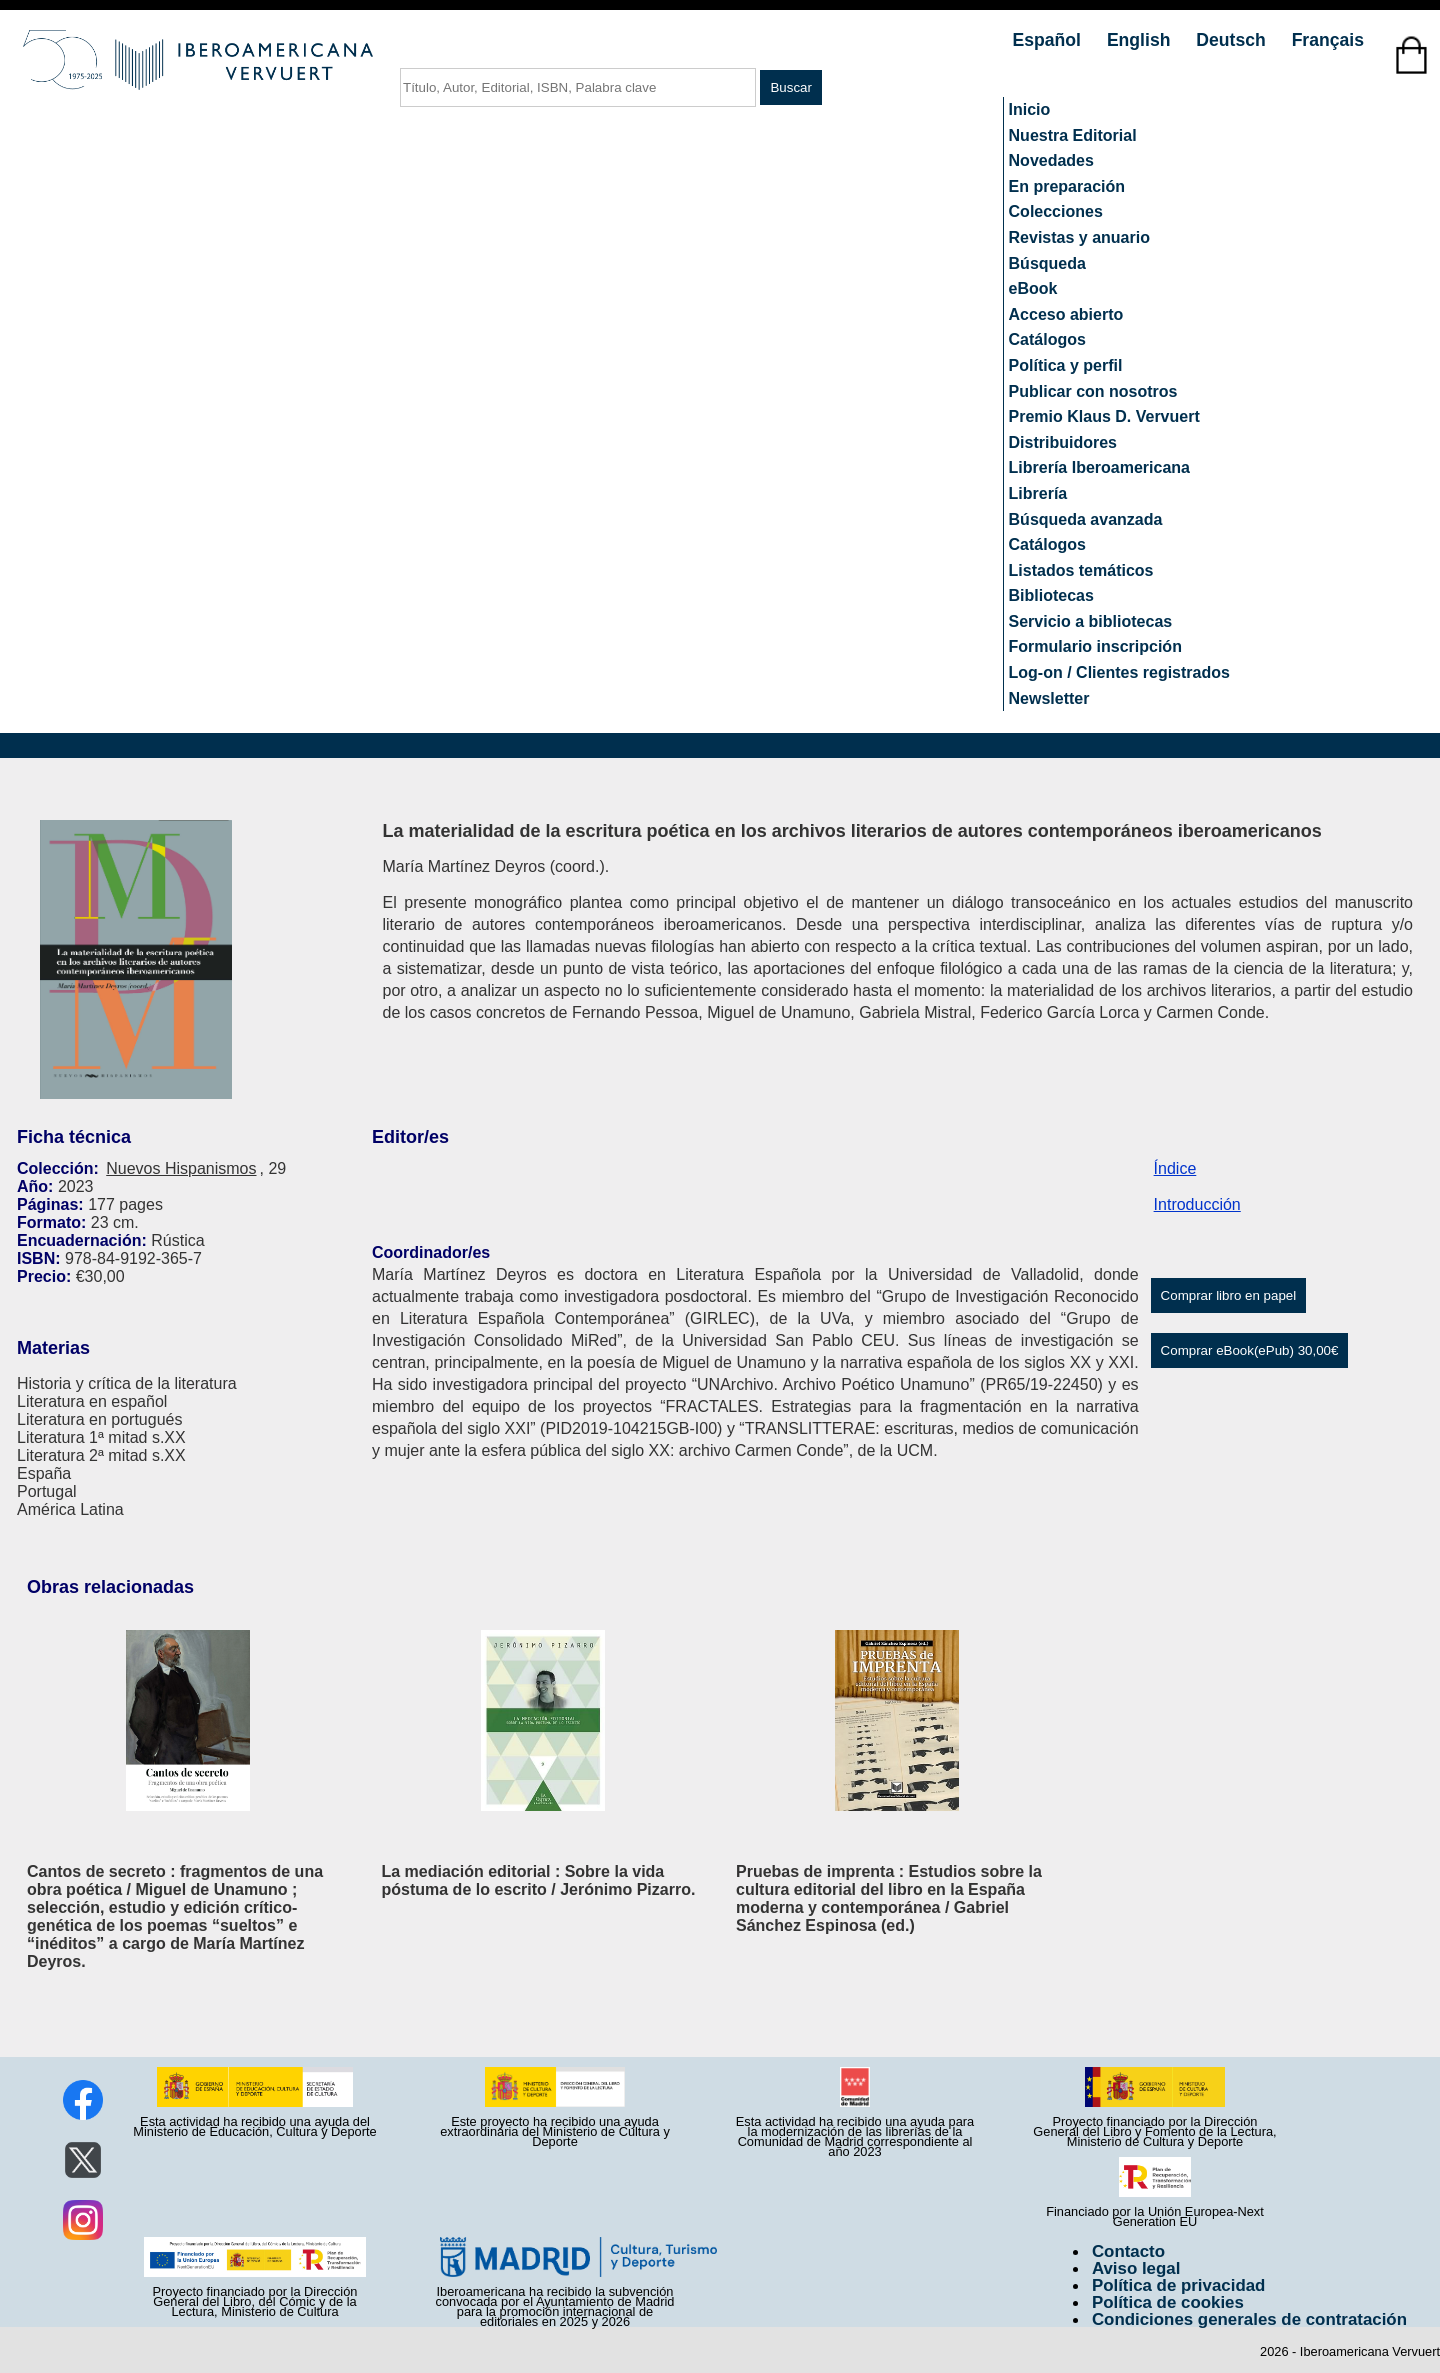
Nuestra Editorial (1073, 135)
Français (1328, 40)
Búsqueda (1047, 263)
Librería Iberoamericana (1099, 467)
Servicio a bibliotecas (1091, 621)
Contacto (1128, 2251)
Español (1049, 40)
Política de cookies (1168, 2302)
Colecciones (1056, 211)
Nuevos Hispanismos (181, 1168)
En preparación (1067, 186)
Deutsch (1233, 40)
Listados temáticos (1081, 570)
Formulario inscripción (1095, 646)
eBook (1033, 288)
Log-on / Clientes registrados (1119, 672)
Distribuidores (1063, 442)
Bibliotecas (1051, 595)
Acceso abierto (1066, 314)
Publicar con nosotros (1093, 391)
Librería (1038, 493)
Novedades (1051, 160)
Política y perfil (1066, 365)
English (1141, 40)
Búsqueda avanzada (1086, 519)
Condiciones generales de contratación (1249, 2319)
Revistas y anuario (1079, 237)
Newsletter (1049, 698)
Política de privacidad (1179, 2285)
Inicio (1030, 109)
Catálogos (1047, 339)
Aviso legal (1136, 2268)
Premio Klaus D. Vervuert (1104, 416)
